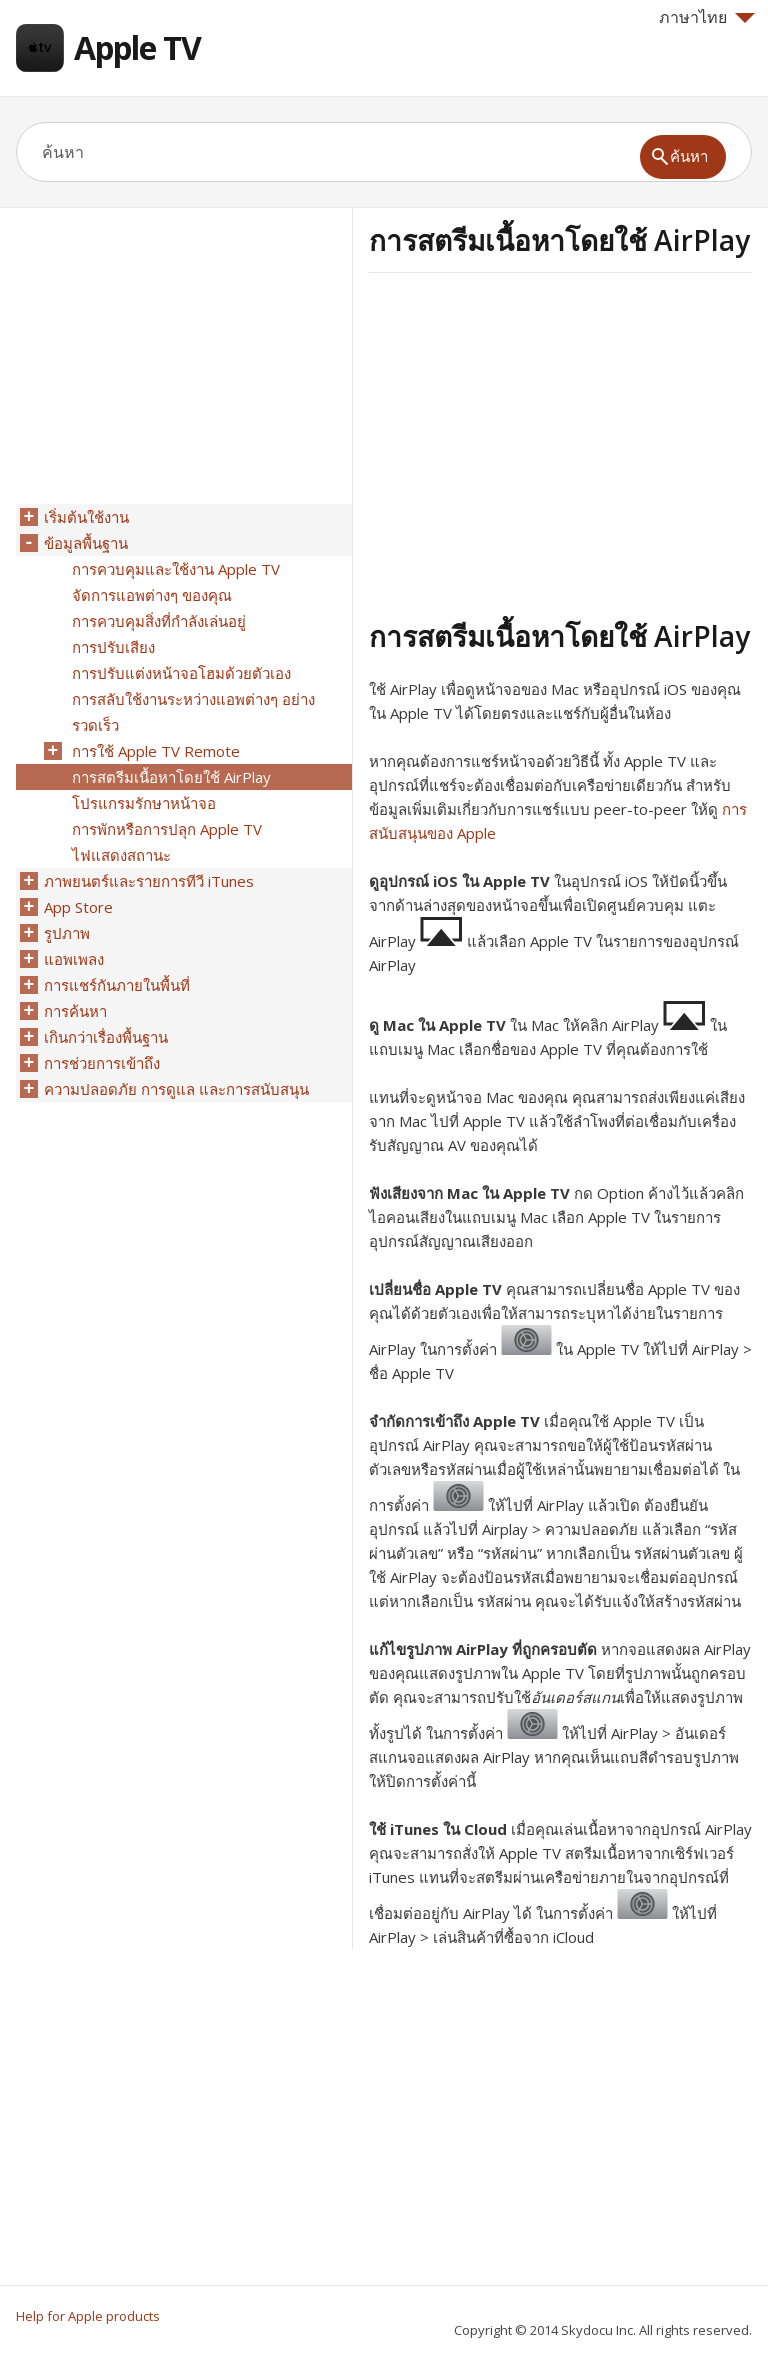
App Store (78, 907)
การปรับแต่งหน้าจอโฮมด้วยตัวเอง (181, 673)
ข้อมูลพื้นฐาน (86, 543)
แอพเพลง (74, 959)
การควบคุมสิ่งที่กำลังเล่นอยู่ (159, 621)
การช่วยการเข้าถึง (102, 1063)
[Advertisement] (537, 443)
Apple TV (137, 47)
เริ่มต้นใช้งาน (86, 517)
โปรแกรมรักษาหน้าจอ (144, 803)
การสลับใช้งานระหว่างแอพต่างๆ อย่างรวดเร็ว (193, 712)
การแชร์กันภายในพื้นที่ (117, 985)
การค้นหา (75, 1011)
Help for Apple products (88, 2316)
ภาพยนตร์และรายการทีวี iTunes (149, 881)
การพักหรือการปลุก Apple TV (167, 829)
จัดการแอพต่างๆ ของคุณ (152, 595)
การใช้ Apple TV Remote (156, 751)
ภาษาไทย (707, 17)
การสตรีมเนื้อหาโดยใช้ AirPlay (171, 777)
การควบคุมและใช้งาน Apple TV (176, 569)
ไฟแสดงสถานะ (121, 855)
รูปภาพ (67, 933)
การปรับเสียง (113, 647)
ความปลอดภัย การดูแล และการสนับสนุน (176, 1089)
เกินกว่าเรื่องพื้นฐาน (106, 1037)
